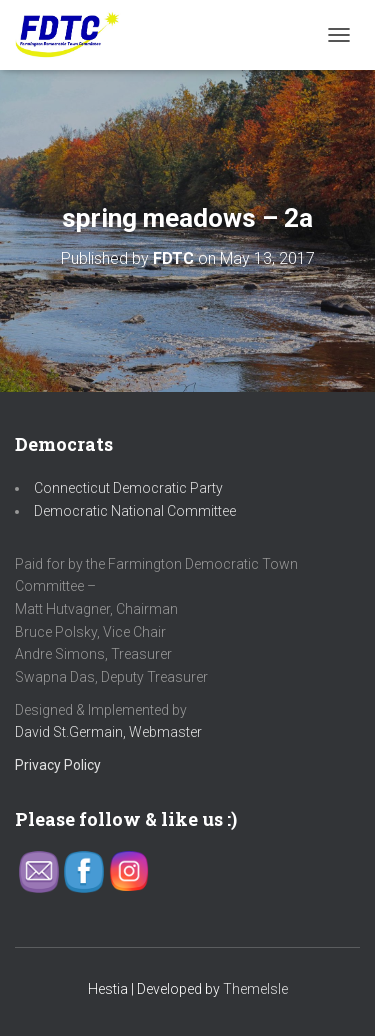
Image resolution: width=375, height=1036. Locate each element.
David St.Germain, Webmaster (108, 732)
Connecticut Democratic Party (128, 488)
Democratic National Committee (135, 511)
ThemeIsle (255, 989)
